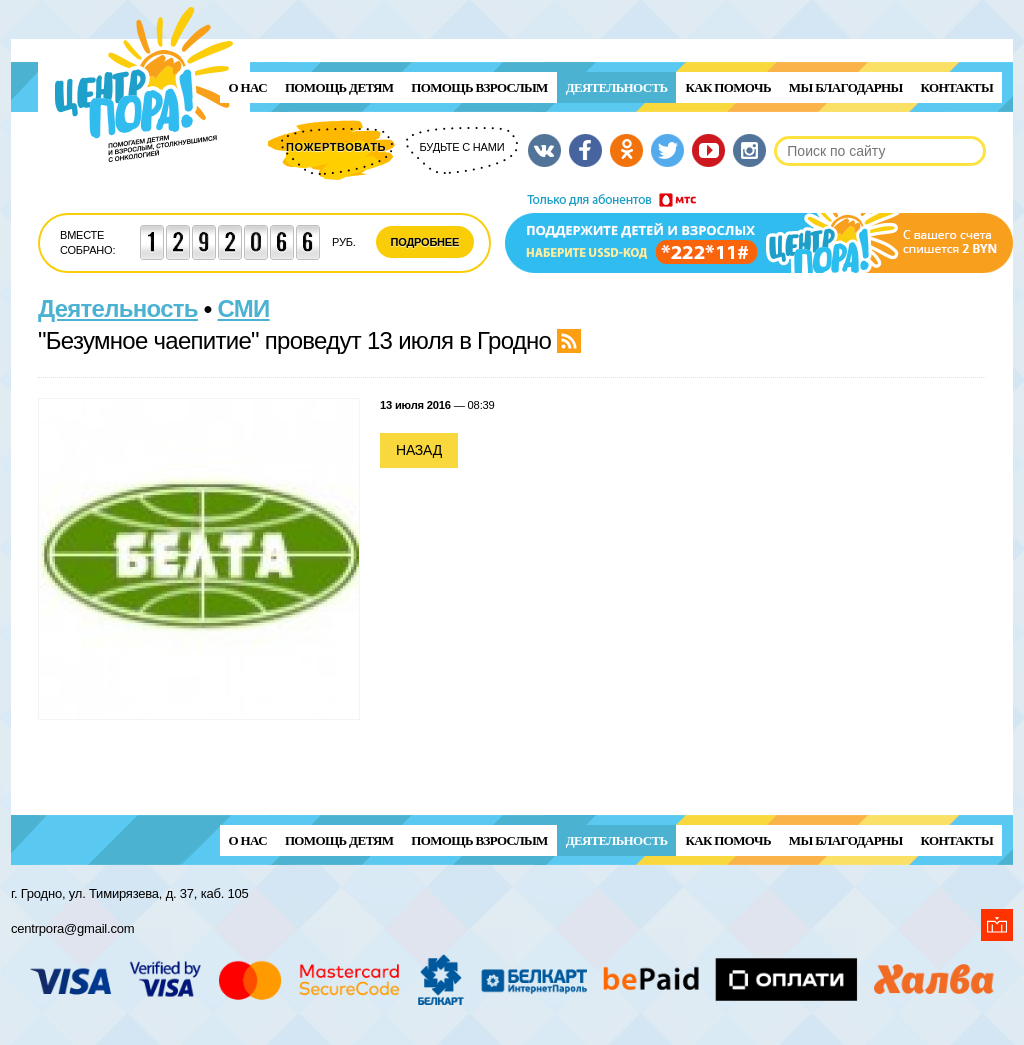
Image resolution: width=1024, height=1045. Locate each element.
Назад (419, 450)
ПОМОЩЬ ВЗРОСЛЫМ (479, 87)
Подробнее (425, 242)
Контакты (957, 87)
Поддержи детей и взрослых (759, 233)
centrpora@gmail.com (72, 928)
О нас (248, 87)
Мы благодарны (846, 87)
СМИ (244, 308)
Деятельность (617, 87)
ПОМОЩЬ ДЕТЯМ (339, 87)
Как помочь (727, 87)
